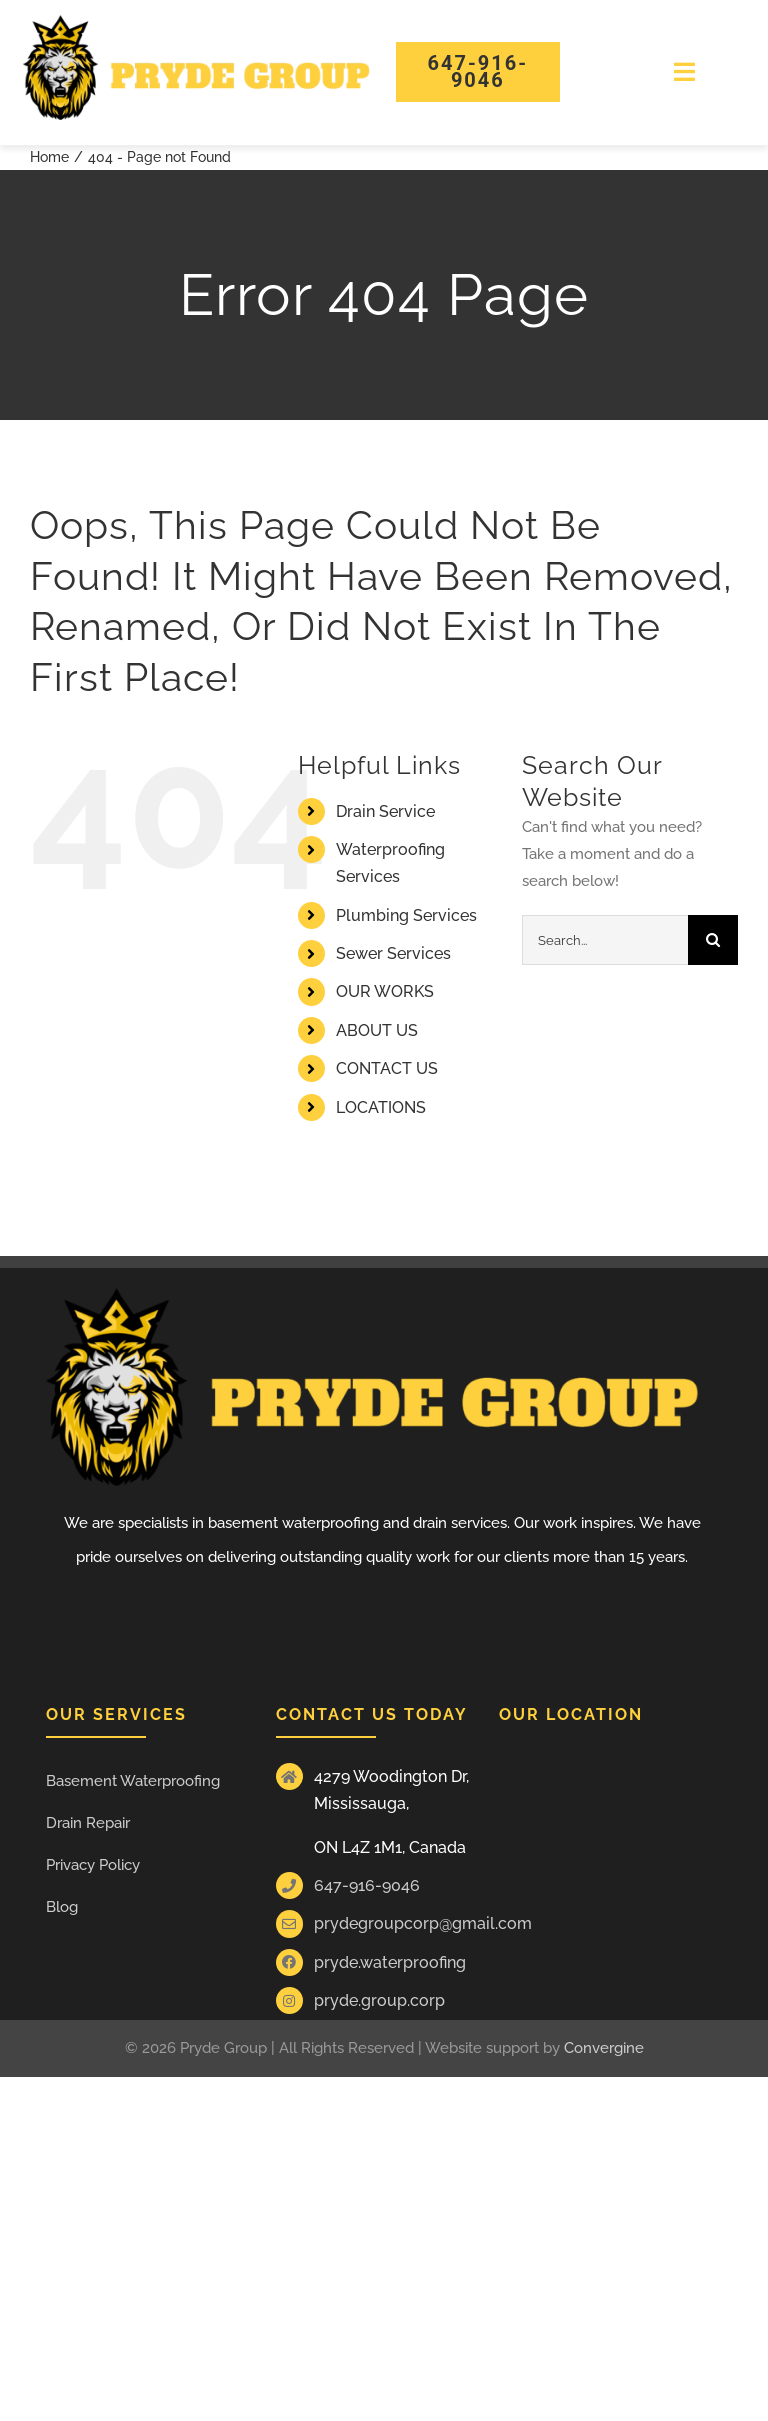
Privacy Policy (93, 1865)
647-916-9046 (367, 1885)
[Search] (713, 940)
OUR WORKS (385, 991)
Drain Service (385, 811)
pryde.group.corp (379, 2000)
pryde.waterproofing (390, 1962)
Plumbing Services (406, 915)
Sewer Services (393, 953)
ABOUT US (377, 1030)
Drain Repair (88, 1823)
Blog (62, 1907)
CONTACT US (387, 1068)
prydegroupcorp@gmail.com (423, 1923)
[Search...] (605, 940)
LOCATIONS (381, 1107)
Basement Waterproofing (133, 1781)
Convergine (604, 2048)
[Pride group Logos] (196, 22)
